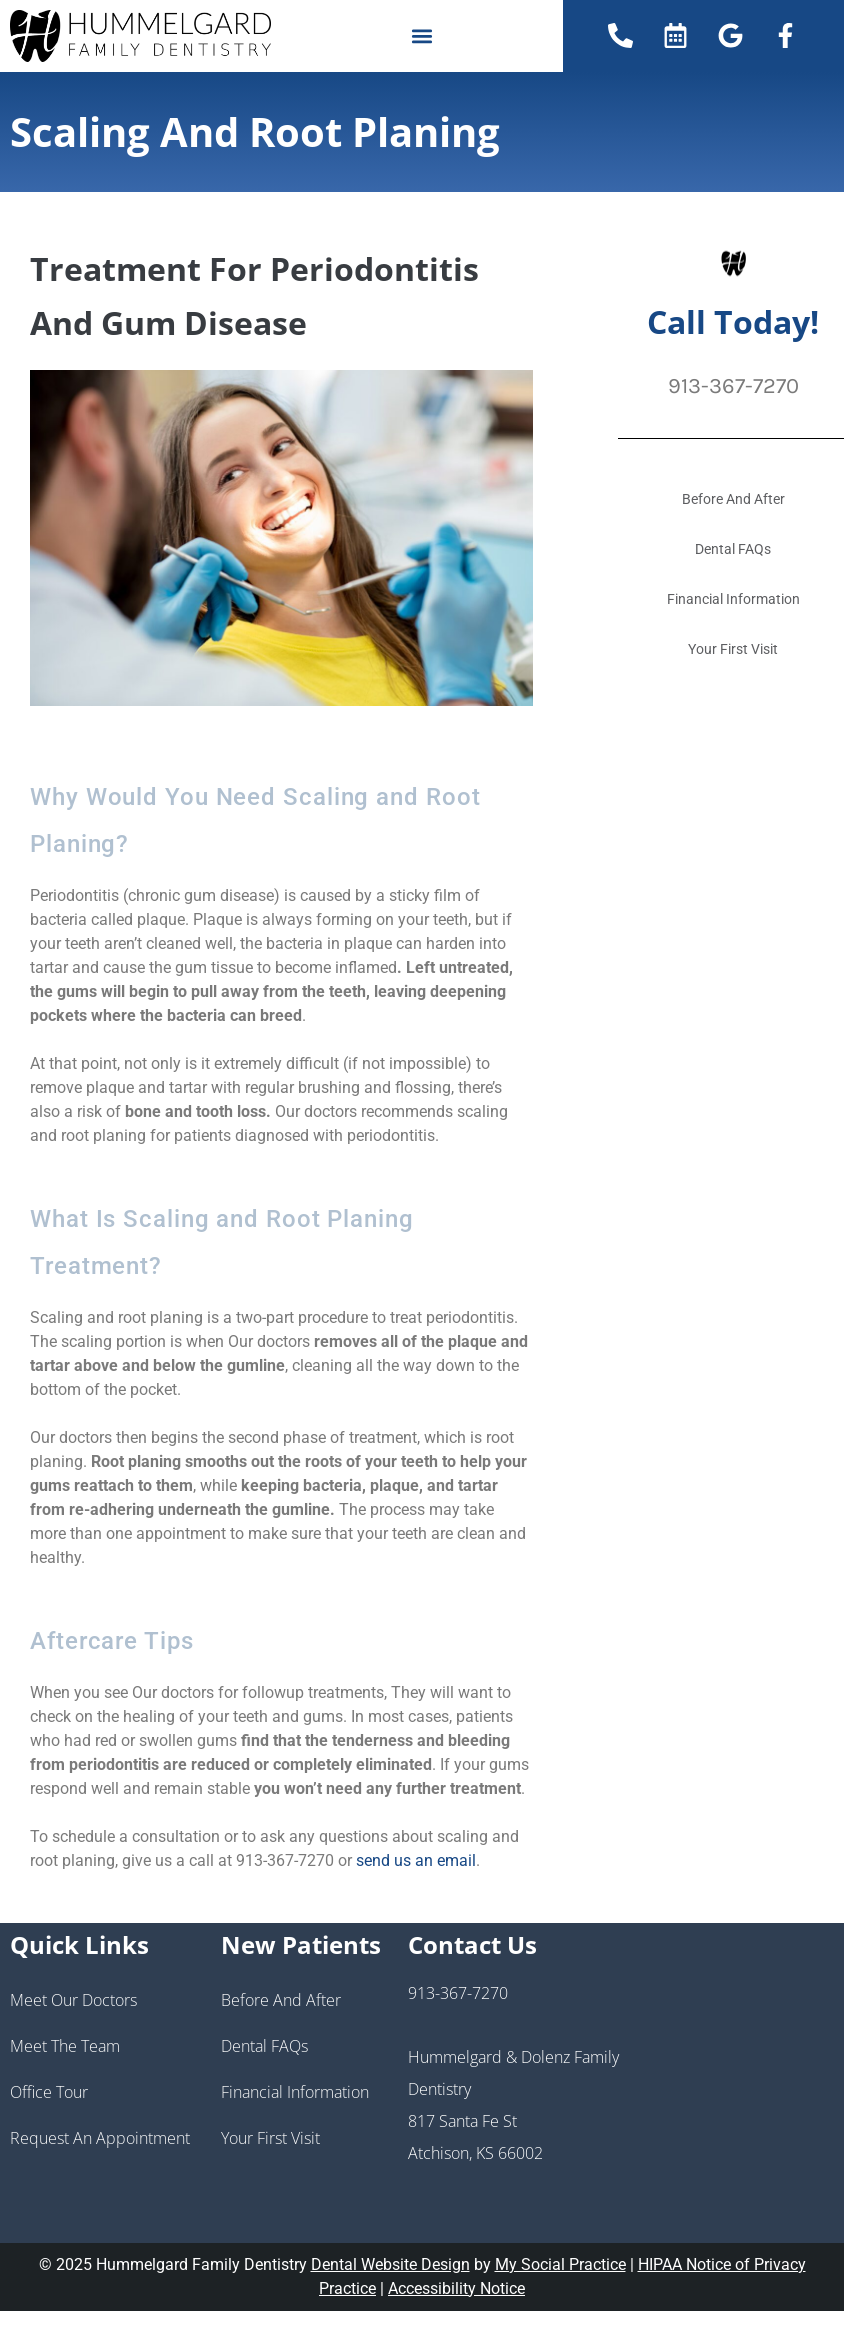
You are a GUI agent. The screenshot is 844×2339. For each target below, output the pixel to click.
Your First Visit (270, 2138)
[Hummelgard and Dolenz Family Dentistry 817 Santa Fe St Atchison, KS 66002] (738, 2083)
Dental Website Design (390, 2264)
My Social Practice (560, 2264)
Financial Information (295, 2092)
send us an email (416, 1860)
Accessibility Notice (456, 2288)
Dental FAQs (264, 2046)
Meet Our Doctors (73, 2000)
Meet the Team (65, 2046)
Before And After (281, 2000)
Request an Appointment (100, 2138)
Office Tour (49, 2092)
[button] (421, 35)
